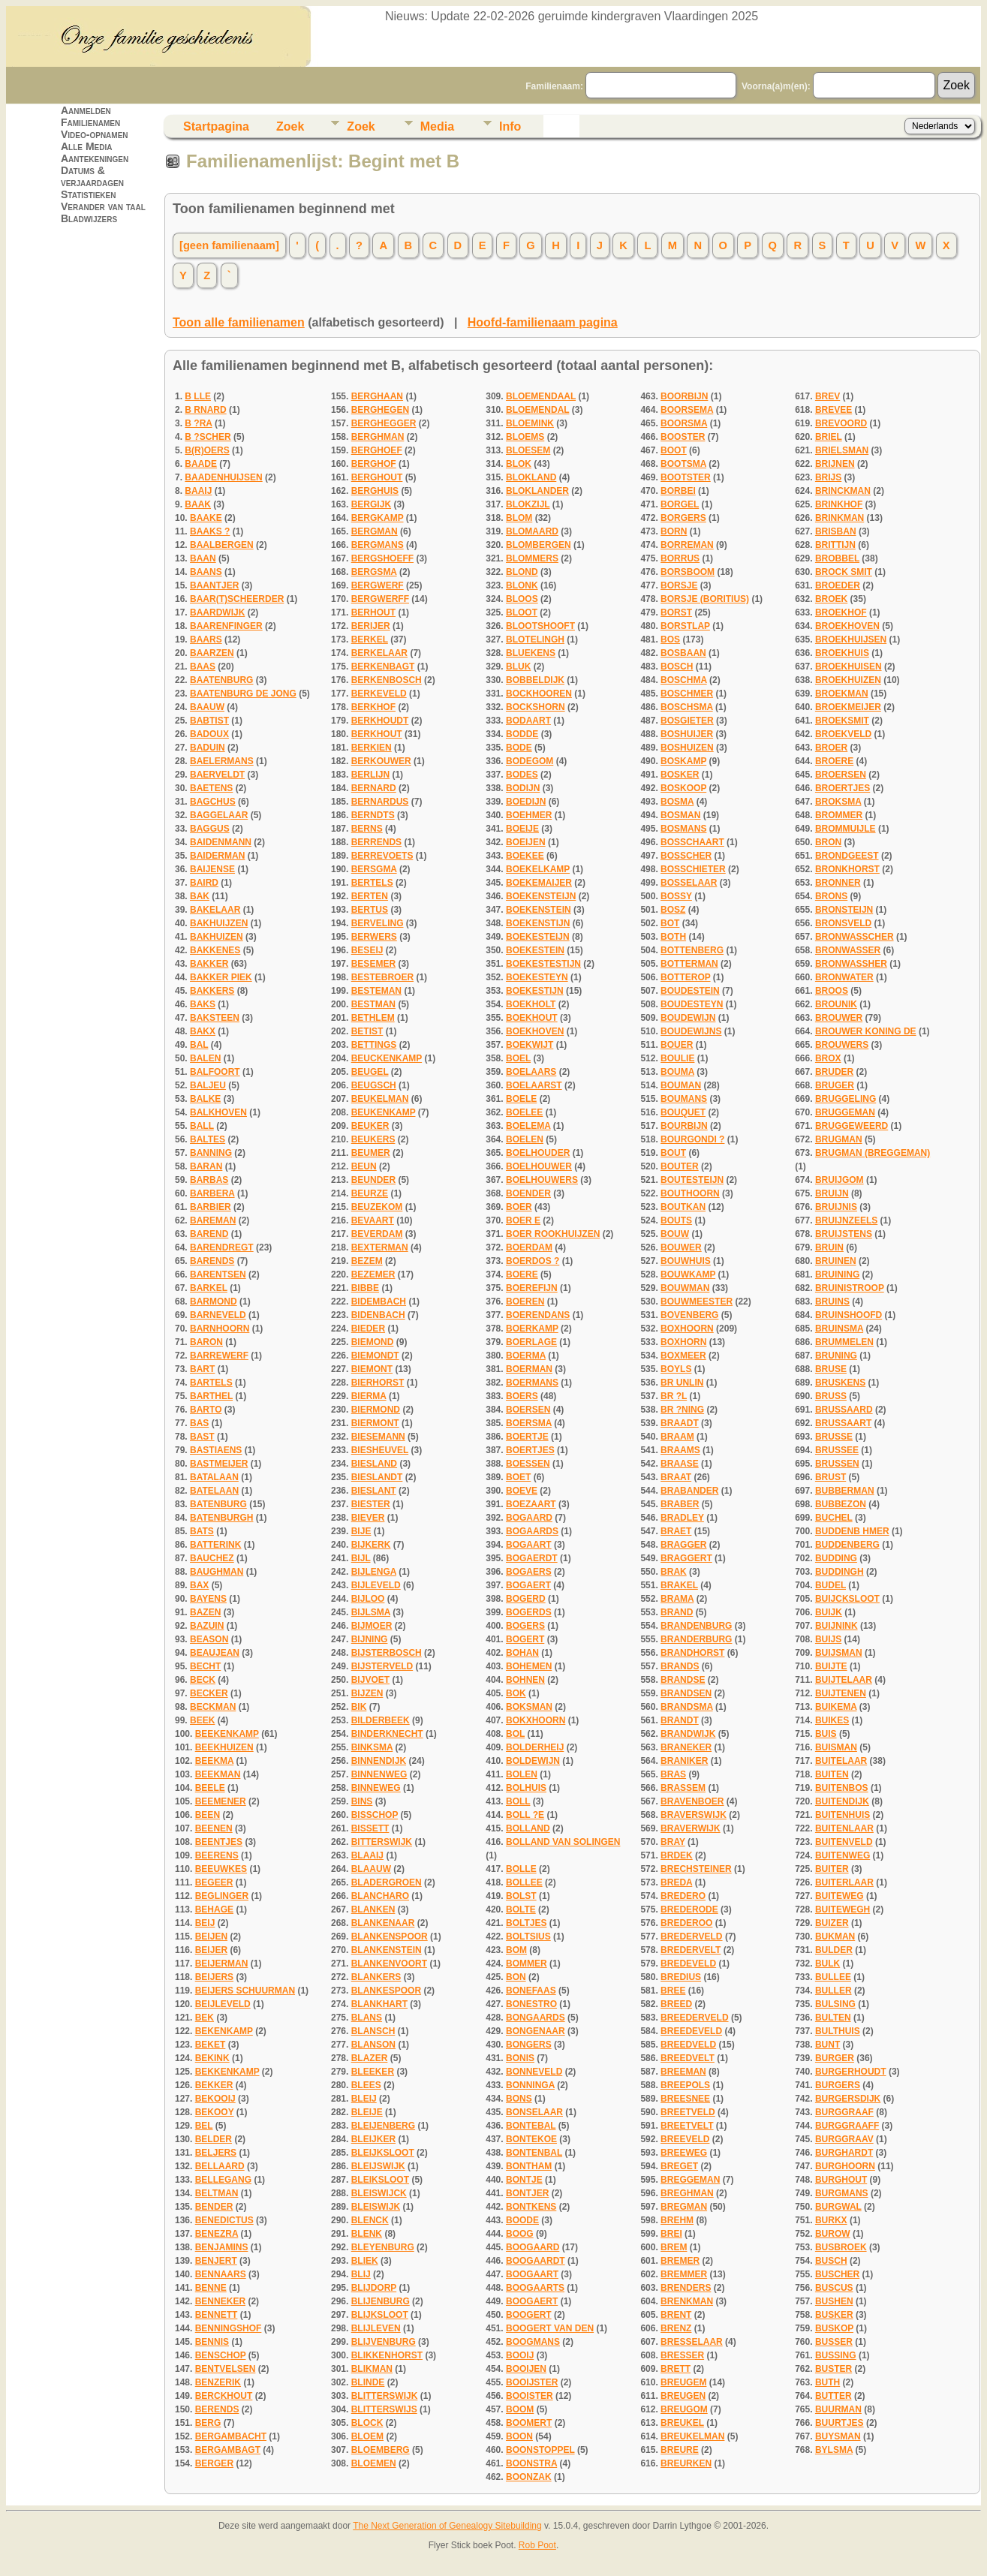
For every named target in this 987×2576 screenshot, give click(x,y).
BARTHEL (211, 1396)
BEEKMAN (218, 1774)
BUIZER (832, 1923)
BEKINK (212, 2058)
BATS (202, 1531)
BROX (828, 1058)
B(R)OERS (207, 450)
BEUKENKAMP (383, 1112)
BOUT (673, 1153)
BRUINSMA (839, 1328)
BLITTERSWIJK (384, 2396)
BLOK (518, 464)
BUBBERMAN (844, 1490)
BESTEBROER (382, 977)
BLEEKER (372, 2071)
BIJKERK (371, 1544)
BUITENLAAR (844, 1828)
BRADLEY (682, 1517)
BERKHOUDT (380, 720)
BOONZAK (529, 2477)
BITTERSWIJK (381, 1842)
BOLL (518, 1801)
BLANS (366, 2017)
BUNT (827, 2044)
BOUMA (677, 1072)
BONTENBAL (534, 2152)
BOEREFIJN (532, 1288)
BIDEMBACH (378, 1301)
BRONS (831, 896)
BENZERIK (218, 2382)
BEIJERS (214, 1977)
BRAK (674, 1571)
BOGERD (526, 1598)
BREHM (677, 2220)
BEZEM (367, 1261)
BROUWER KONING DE (865, 1031)
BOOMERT (529, 2423)
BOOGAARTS (535, 2288)
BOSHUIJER (687, 734)
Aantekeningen (94, 158)
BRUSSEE (837, 1450)
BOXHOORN (687, 1328)
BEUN (364, 1166)
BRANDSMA (687, 1707)
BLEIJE (367, 2112)
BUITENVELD (844, 1842)
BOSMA (677, 801)
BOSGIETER (687, 720)
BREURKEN (686, 2463)
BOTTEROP (685, 977)
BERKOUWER (381, 761)
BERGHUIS (375, 491)
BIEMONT (372, 1369)
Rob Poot (537, 2545)
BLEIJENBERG (383, 2125)
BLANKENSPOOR (389, 1936)
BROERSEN (840, 774)
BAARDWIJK (217, 612)
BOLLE (521, 1869)
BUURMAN (838, 2409)
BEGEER (214, 1882)
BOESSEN (528, 1463)
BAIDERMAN (217, 855)
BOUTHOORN (690, 1193)
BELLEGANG (223, 2179)
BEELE (210, 1788)
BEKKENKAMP (227, 2071)
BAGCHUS (213, 801)
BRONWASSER (847, 950)
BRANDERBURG (696, 1639)
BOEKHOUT (532, 1018)
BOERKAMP (532, 1328)
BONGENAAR (535, 2031)
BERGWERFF (380, 599)
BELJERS (215, 2152)
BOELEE (524, 1112)
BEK (204, 2017)
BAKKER (209, 963)
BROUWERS (841, 1045)
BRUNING (836, 1355)
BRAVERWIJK (691, 1828)
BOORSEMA (687, 410)
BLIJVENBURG (383, 2342)
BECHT (205, 1666)
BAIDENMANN (220, 842)
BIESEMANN (378, 1436)
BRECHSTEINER (696, 1869)
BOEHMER (529, 815)
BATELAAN (214, 1490)
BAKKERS (212, 991)
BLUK (518, 666)
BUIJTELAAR (843, 1680)
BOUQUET (683, 1112)
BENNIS (212, 2342)
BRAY (673, 1842)
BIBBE (365, 1288)
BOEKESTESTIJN (543, 963)
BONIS (520, 2058)
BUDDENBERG (847, 1544)
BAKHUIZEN (216, 936)
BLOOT (521, 612)
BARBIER (210, 1207)
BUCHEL (834, 1517)
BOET (518, 1477)
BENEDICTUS (224, 2220)
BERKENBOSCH (386, 680)
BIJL (361, 1558)
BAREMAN (213, 1220)
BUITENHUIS (842, 1815)
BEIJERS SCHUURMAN (245, 1990)
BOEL (518, 1058)
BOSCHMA (684, 680)
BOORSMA (684, 423)
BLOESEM (528, 450)
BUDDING (836, 1558)
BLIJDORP (373, 2288)
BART (202, 1369)
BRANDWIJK (688, 1734)
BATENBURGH (221, 1517)
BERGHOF (373, 464)
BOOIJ (520, 2355)
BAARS (206, 639)
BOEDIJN (526, 801)
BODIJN (523, 788)
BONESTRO (531, 2004)
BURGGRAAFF (847, 2125)
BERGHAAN (377, 396)
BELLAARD (220, 2166)
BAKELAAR (215, 909)
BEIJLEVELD (223, 2004)
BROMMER (838, 815)
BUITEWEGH (842, 1909)
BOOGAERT (532, 2301)
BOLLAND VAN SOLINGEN (563, 1842)
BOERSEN (528, 1409)
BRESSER (682, 2355)
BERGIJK (371, 504)
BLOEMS (525, 437)
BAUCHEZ (212, 1558)
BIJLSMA (370, 1612)
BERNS (367, 828)
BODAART (528, 720)
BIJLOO (368, 1598)
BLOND (522, 572)
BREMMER (684, 2274)
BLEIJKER (373, 2139)
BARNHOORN (219, 1328)
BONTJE (524, 2179)
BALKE (205, 1099)
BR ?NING (682, 1409)
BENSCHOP (220, 2355)
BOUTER (680, 1166)
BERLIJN (370, 774)
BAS (199, 1423)
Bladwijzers (89, 218)
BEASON (209, 1639)
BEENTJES (218, 1842)
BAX (199, 1585)
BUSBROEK (841, 2247)
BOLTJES (526, 1923)
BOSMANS (683, 828)
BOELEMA (528, 1126)
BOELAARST (534, 1085)
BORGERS (683, 518)
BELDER (213, 2139)
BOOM (520, 2409)
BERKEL (369, 639)
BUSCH (831, 2261)
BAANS (206, 572)
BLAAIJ (367, 1855)
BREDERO (683, 1896)
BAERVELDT (217, 774)
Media (437, 126)
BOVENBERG (689, 1315)
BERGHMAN (378, 437)
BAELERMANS (222, 761)
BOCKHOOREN (539, 693)
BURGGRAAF (844, 2112)
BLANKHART (379, 2004)
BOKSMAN (529, 1707)
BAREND (209, 1234)
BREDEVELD (688, 1963)
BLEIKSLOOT (380, 2179)
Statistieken (88, 194)
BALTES (207, 1139)
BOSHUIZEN (687, 747)
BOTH (673, 936)
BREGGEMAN (690, 2179)
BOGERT (525, 1639)
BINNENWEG (379, 1774)
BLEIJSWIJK (378, 2166)
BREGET (679, 2166)
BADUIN (207, 747)
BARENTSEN (218, 1274)
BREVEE (833, 410)
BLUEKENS (530, 653)
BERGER (214, 2463)
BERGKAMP (377, 518)
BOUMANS (684, 1099)
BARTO (205, 1409)
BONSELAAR (534, 2112)
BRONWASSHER (851, 963)
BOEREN (525, 1301)
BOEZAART (531, 1504)
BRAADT (680, 1423)
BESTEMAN (376, 991)
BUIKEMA (836, 1707)
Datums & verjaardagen (92, 176)
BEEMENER (220, 1801)
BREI (671, 2233)
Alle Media (86, 146)
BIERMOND (375, 1409)
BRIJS (828, 477)
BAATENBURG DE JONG (243, 693)
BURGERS (837, 2085)
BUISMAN (836, 1747)
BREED (676, 2004)
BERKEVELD (379, 693)
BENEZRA (217, 2233)
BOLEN (521, 1774)
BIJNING (369, 1639)
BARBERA (212, 1193)
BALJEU (208, 1085)
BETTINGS (374, 1045)
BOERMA (526, 1355)
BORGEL (680, 504)
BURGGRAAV (844, 2139)
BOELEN (524, 1139)
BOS (670, 639)
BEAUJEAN (214, 1653)
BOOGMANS (533, 2342)
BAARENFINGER (226, 626)
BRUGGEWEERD (851, 1126)
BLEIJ (364, 2098)
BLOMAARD (532, 531)
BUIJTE (831, 1666)
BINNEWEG (376, 1788)
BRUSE (831, 1369)
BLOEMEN (373, 2463)
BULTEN (833, 2017)
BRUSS (831, 1396)
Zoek (290, 126)
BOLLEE (524, 1882)
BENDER (214, 2206)
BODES (522, 774)
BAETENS (211, 788)
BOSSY (676, 896)
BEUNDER (373, 1180)
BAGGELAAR (219, 815)
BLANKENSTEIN (386, 1950)
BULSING (835, 2004)
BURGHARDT (844, 2152)
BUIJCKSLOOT (847, 1598)
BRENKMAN (687, 2301)
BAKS (202, 1004)
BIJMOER (372, 1626)
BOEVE (521, 1490)
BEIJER (211, 1950)
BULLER (833, 1990)
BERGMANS (377, 545)
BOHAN (522, 1653)
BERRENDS (376, 842)
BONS (519, 2098)
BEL (204, 2125)
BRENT (676, 2315)
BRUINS (832, 1301)
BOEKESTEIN (535, 950)
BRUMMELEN (844, 1342)
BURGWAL (838, 2206)
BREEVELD (685, 2139)
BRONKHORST (847, 869)
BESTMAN (373, 1004)
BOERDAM (529, 1247)
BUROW (832, 2233)
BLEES (366, 2085)
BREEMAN (683, 2071)
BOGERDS (529, 1612)
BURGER (834, 2058)
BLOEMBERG (380, 2450)
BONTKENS (531, 2206)
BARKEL (208, 1288)
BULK (827, 1963)
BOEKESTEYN (537, 977)
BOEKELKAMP (538, 869)
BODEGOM (529, 761)
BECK (202, 1680)
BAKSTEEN (214, 1018)
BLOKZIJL (527, 504)
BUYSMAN (838, 2436)
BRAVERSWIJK (694, 1815)
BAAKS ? (210, 531)
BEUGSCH (373, 1085)
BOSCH (677, 666)
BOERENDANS (538, 1315)
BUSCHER (837, 2274)
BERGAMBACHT (230, 2436)
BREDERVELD (691, 1936)
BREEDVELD (688, 2044)
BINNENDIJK (378, 1761)
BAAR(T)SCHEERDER (237, 599)
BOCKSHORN (535, 707)
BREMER (680, 2261)
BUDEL (830, 1585)
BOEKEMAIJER (539, 882)
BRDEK (677, 1855)
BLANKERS (376, 1977)
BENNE (211, 2288)
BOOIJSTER (532, 2382)
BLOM (519, 518)
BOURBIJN (684, 1126)
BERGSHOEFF (382, 558)
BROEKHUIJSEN (850, 639)
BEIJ (205, 1923)
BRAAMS (680, 1450)
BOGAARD (529, 1517)
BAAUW (207, 707)
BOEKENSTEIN (538, 909)
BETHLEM (373, 1018)
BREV (827, 396)
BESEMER (373, 963)
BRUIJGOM (839, 1180)
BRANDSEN (686, 1693)
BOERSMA (529, 1423)
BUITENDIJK (842, 1801)
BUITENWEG (842, 1855)
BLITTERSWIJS (384, 2409)
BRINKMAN (839, 518)
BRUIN (829, 1247)
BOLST (521, 1896)
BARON (206, 1342)
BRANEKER (686, 1747)
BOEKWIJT (529, 1045)
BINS (362, 1801)
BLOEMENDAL (537, 410)
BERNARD (373, 788)
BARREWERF (219, 1355)
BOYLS (676, 1369)
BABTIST (209, 720)
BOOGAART (532, 2274)
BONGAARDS (535, 2017)
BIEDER (368, 1328)
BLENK (366, 2233)
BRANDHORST (692, 1653)
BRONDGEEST (847, 855)
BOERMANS (532, 1382)
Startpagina (216, 126)
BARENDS (212, 1261)
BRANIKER (684, 1761)
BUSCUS (834, 2288)
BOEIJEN (526, 842)
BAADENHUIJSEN (223, 477)
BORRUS (680, 558)
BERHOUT (373, 612)
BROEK (831, 599)
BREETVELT (687, 2125)
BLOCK (367, 2423)
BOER (519, 1207)
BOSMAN (680, 815)
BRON (828, 842)
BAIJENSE (212, 869)
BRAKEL (679, 1585)
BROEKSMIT (842, 720)
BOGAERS (529, 1571)
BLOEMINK (530, 423)
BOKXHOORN (535, 1720)
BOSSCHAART (692, 842)
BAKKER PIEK (221, 977)
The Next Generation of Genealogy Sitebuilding (447, 2525)
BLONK (522, 585)
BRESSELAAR (692, 2342)
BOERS (522, 1396)
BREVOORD (841, 423)
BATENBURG (218, 1504)
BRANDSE (683, 1680)
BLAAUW (371, 1869)
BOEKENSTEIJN (541, 896)
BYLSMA (834, 2450)
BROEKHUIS (842, 653)
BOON (519, 2436)
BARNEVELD (218, 1315)
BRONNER (838, 882)
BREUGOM (684, 2409)
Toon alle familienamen (239, 322)
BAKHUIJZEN (219, 923)
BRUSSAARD (844, 1409)
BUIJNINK (836, 1626)
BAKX (202, 1031)
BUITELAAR (841, 1761)
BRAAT (676, 1477)
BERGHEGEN (380, 410)
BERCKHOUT (224, 2396)
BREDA (676, 1882)
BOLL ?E (525, 1815)
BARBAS (209, 1180)
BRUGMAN (838, 1139)
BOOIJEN (526, 2369)
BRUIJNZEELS (846, 1220)
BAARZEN (212, 653)
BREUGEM (683, 2382)
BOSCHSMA (687, 707)
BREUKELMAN (692, 2436)
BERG (208, 2423)
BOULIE (677, 1058)
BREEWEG (684, 2152)
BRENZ (676, 2328)
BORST (676, 612)
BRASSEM (683, 1788)
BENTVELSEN (225, 2369)
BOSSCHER (686, 855)
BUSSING (835, 2355)
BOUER (677, 1045)
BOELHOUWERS (542, 1180)
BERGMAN (374, 531)
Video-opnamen (94, 134)
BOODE (522, 2220)
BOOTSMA (683, 464)
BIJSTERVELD (382, 1666)
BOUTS (676, 1220)
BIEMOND (372, 1342)
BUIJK (828, 1612)
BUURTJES (839, 2423)
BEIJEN (211, 1936)
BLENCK (370, 2220)
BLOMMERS (532, 558)
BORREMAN (687, 545)
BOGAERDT (532, 1558)
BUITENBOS (841, 1788)
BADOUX (209, 734)
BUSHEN (834, 2301)
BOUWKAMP (688, 1274)
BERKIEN (371, 747)
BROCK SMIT (843, 572)
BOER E (523, 1220)
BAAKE (206, 518)
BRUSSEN (837, 1463)
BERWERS (374, 936)
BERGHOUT (377, 477)
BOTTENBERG (692, 950)
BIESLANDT (377, 1477)
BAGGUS (210, 828)
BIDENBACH (378, 1315)
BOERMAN (529, 1369)
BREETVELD (688, 2112)
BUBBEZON (840, 1504)
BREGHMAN (687, 2193)
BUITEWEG (839, 1896)
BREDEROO (686, 1923)
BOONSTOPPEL (540, 2450)
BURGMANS (841, 2193)
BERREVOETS (382, 855)
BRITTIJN (835, 545)
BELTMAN (217, 2193)
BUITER (832, 1869)
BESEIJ (367, 950)
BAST (202, 1436)
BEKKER (214, 2085)
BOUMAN (681, 1085)
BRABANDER (689, 1490)
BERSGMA (374, 869)
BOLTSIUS (528, 1936)
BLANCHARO (380, 1896)
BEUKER (370, 1126)
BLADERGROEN (386, 1882)
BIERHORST (378, 1382)
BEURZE (369, 1193)
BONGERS (529, 2044)
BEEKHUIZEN (224, 1747)
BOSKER (680, 774)
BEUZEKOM (377, 1207)
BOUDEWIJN (688, 1018)
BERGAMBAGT (227, 2450)
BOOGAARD (532, 2247)
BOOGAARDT (535, 2261)
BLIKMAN (372, 2369)
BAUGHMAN (216, 1571)
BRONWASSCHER (854, 936)
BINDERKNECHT (387, 1734)
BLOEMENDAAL (541, 396)
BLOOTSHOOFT (540, 626)
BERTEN (369, 896)
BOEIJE (522, 828)
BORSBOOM (688, 572)
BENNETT (216, 2315)
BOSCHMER (687, 693)
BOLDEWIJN (533, 1761)
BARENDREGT (222, 1247)
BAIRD (204, 882)
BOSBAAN (683, 653)
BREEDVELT (688, 2058)
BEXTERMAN (379, 1247)
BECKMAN (213, 1707)
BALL (202, 1126)
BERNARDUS (380, 801)
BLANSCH (373, 2031)
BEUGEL (370, 1072)
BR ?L (674, 1396)
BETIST (367, 1031)
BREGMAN (684, 2206)
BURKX (831, 2220)
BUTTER (833, 2396)
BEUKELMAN (380, 1099)
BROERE (834, 761)
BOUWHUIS (686, 1261)
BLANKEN (373, 1909)
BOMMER (526, 1963)
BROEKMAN (841, 693)
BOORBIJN (684, 396)
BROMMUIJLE (845, 828)
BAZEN (205, 1612)
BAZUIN (207, 1626)
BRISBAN (835, 531)
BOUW (675, 1234)
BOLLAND (528, 1828)
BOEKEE (525, 855)
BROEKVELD (843, 734)
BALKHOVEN (218, 1112)
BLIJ (361, 2274)
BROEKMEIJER (848, 707)
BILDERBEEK (380, 1720)
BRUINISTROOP (849, 1288)
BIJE (361, 1531)
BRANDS (680, 1666)
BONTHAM (529, 2166)
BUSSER (834, 2342)
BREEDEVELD (691, 2031)
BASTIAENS (216, 1450)
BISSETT (370, 1828)
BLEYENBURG (382, 2247)
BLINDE (368, 2382)
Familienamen (90, 122)
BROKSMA (838, 801)
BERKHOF (373, 707)
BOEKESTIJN (535, 991)
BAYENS (208, 1598)
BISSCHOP (374, 1815)
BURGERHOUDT (850, 2071)
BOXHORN (683, 1342)
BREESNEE (685, 2098)
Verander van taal (103, 206)
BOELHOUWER (539, 1166)
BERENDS (217, 2409)
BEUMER (370, 1153)
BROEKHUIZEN (848, 680)
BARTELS (211, 1382)
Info (510, 126)
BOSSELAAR (689, 882)
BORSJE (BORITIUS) (705, 599)
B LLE (198, 396)
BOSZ (673, 909)
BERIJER (370, 626)
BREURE (680, 2450)
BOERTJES (530, 1450)
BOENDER (528, 1193)
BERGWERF (377, 585)
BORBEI (678, 491)
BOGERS (525, 1626)
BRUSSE (834, 1436)
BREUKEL (682, 2423)
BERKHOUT (376, 734)
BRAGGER (683, 1544)
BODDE (522, 734)
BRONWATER (844, 977)
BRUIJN (832, 1193)
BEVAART (372, 1220)
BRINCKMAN (843, 491)
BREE (673, 1990)
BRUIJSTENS (843, 1234)
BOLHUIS (526, 1788)
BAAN (203, 558)
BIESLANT (373, 1490)
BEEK (202, 1720)
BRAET (676, 1531)
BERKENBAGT (383, 666)
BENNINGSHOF (228, 2328)
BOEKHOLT (530, 1004)
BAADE (201, 464)
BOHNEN (525, 1680)
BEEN (207, 1815)
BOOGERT (529, 2315)
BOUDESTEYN (692, 1004)
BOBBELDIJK (535, 680)
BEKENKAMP (224, 2031)
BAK (199, 896)
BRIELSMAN (841, 450)
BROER (831, 747)
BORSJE (679, 585)
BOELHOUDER (538, 1153)
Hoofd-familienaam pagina (543, 322)
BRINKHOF (838, 504)
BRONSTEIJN (844, 909)
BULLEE (833, 1977)
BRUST (830, 1477)
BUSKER (834, 2315)
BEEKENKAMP (227, 1734)
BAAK (198, 504)
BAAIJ (198, 491)
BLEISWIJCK (379, 2193)
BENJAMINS (221, 2247)
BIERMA (369, 1396)
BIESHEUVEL (379, 1450)
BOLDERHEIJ (535, 1747)
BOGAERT (528, 1585)
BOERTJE (527, 1436)
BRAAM (677, 1436)
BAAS (202, 666)
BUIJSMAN (838, 1653)
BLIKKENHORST (387, 2355)
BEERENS (217, 1855)
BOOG (520, 2233)
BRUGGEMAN (845, 1112)
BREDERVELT (691, 1950)
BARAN (206, 1166)
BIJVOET (370, 1680)
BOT (670, 923)
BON (516, 1977)
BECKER (209, 1693)
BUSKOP (834, 2328)
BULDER (834, 1950)
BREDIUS (681, 1977)
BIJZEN (367, 1693)
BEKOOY (214, 2112)
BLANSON (373, 2044)
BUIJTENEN (840, 1693)
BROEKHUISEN (848, 666)
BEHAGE (214, 1909)
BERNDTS (373, 815)
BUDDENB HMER (852, 1531)
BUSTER (833, 2369)
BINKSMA (372, 1747)
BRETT (676, 2369)
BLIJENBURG (380, 2301)
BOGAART (529, 1544)
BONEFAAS (531, 1990)
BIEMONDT (375, 1355)
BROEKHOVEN (847, 626)
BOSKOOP (683, 788)
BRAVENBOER (692, 1801)
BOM (516, 1950)
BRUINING (837, 1274)
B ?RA (198, 423)
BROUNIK (836, 1004)
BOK (516, 1693)
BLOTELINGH (535, 639)
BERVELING (377, 923)
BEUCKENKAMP (386, 1058)
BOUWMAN (685, 1288)
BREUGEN (683, 2396)
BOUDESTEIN (690, 991)
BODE (519, 747)
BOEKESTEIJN (538, 936)
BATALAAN (214, 1477)
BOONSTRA (531, 2463)
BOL (515, 1734)
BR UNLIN (682, 1382)
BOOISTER (529, 2396)
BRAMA (677, 1598)
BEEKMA (214, 1761)
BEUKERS (373, 1139)
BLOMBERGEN (538, 545)
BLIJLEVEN (376, 2328)
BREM (674, 2247)
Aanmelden (86, 110)
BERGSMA (374, 572)
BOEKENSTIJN (538, 923)
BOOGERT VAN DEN (550, 2328)
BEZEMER (373, 1274)
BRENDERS (686, 2288)
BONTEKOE (531, 2139)
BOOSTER (683, 437)
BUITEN (832, 1774)
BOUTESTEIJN (692, 1180)
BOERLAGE (531, 1342)
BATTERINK (215, 1544)
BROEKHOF (841, 612)
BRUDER (834, 1072)
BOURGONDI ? (692, 1139)
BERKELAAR (379, 653)
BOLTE (521, 1909)
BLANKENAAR (383, 1923)
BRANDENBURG (696, 1626)
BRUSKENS (840, 1382)
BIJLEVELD (376, 1585)
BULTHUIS (837, 2031)
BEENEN (214, 1828)
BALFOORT (215, 1072)
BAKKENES (215, 950)
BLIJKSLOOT (379, 2315)
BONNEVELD (534, 2071)
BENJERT (216, 2261)
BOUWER (681, 1247)
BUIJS (828, 1639)
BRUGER (834, 1085)
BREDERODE (689, 1909)
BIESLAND (374, 1463)
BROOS (831, 991)
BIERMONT (375, 1423)
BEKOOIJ (215, 2098)
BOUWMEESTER (697, 1301)
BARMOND (213, 1301)
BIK (359, 1707)
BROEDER (837, 585)
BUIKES (832, 1720)
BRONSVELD (843, 923)
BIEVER (368, 1517)
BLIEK (364, 2261)
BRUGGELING (845, 1099)
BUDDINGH (839, 1571)
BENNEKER (220, 2301)
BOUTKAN (683, 1207)
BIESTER (370, 1504)
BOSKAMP (683, 761)
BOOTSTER (686, 477)
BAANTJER (214, 585)
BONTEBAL (530, 2125)
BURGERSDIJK (847, 2098)
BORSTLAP (685, 626)
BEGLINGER (221, 1896)
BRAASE (680, 1463)
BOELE (521, 1099)
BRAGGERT (686, 1558)
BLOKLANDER (537, 491)
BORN (674, 531)
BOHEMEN (529, 1666)
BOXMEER (683, 1355)
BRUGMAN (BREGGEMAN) (872, 1153)
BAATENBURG (221, 680)
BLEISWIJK (375, 2206)
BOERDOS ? (532, 1261)
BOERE (522, 1274)
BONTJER (527, 2193)
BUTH (827, 2382)
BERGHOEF (376, 450)
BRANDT (680, 1720)
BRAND (677, 1612)
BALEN (205, 1058)
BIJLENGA (373, 1571)
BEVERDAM (377, 1234)
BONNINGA (530, 2085)
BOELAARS (531, 1072)
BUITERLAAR (844, 1882)
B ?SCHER (207, 437)
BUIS (826, 1734)
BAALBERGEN (222, 545)
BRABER (680, 1504)
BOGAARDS (532, 1531)
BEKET (210, 2044)
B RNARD (205, 410)
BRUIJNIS (836, 1207)
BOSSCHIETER (693, 869)
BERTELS (372, 882)
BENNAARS (220, 2274)
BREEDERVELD (694, 2017)
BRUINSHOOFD (848, 1315)
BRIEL (828, 437)
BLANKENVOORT (389, 1963)
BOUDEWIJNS (691, 1031)
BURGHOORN (845, 2166)
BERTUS (369, 909)
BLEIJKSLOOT (382, 2152)
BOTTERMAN (689, 963)
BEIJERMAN (221, 1963)
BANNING (211, 1153)
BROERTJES (842, 788)
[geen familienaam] (229, 245)
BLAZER (369, 2058)
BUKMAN (835, 1936)
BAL (199, 1045)
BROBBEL (837, 558)
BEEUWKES (221, 1869)
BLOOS (522, 599)
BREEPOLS (685, 2085)
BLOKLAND (531, 477)
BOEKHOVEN (535, 1031)
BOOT (674, 450)
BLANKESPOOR (386, 1990)
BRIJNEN (835, 464)
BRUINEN (835, 1261)
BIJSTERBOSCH (386, 1653)
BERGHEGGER (384, 423)
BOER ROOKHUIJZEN (553, 1234)
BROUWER (838, 1018)
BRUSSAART (843, 1423)
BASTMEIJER (219, 1463)
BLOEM (367, 2436)
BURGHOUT (841, 2179)
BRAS (673, 1774)
